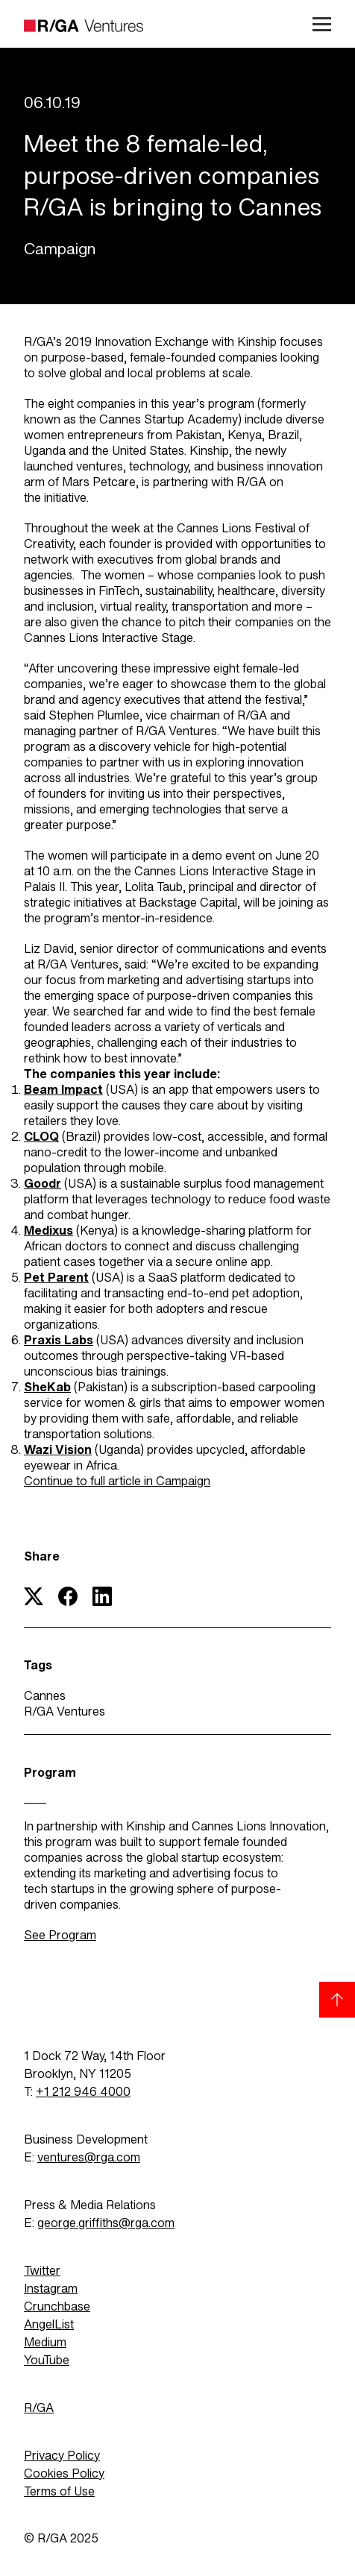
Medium (45, 2342)
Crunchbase (57, 2306)
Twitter (42, 2271)
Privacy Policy (62, 2455)
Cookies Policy (64, 2473)
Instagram (51, 2288)
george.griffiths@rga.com (106, 2223)
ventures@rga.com (88, 2157)
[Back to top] (337, 2000)
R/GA (39, 2408)
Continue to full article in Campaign (117, 1481)
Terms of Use (59, 2491)
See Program (60, 1935)
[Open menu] (316, 24)
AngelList (49, 2324)
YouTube (46, 2360)
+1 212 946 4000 (83, 2092)
